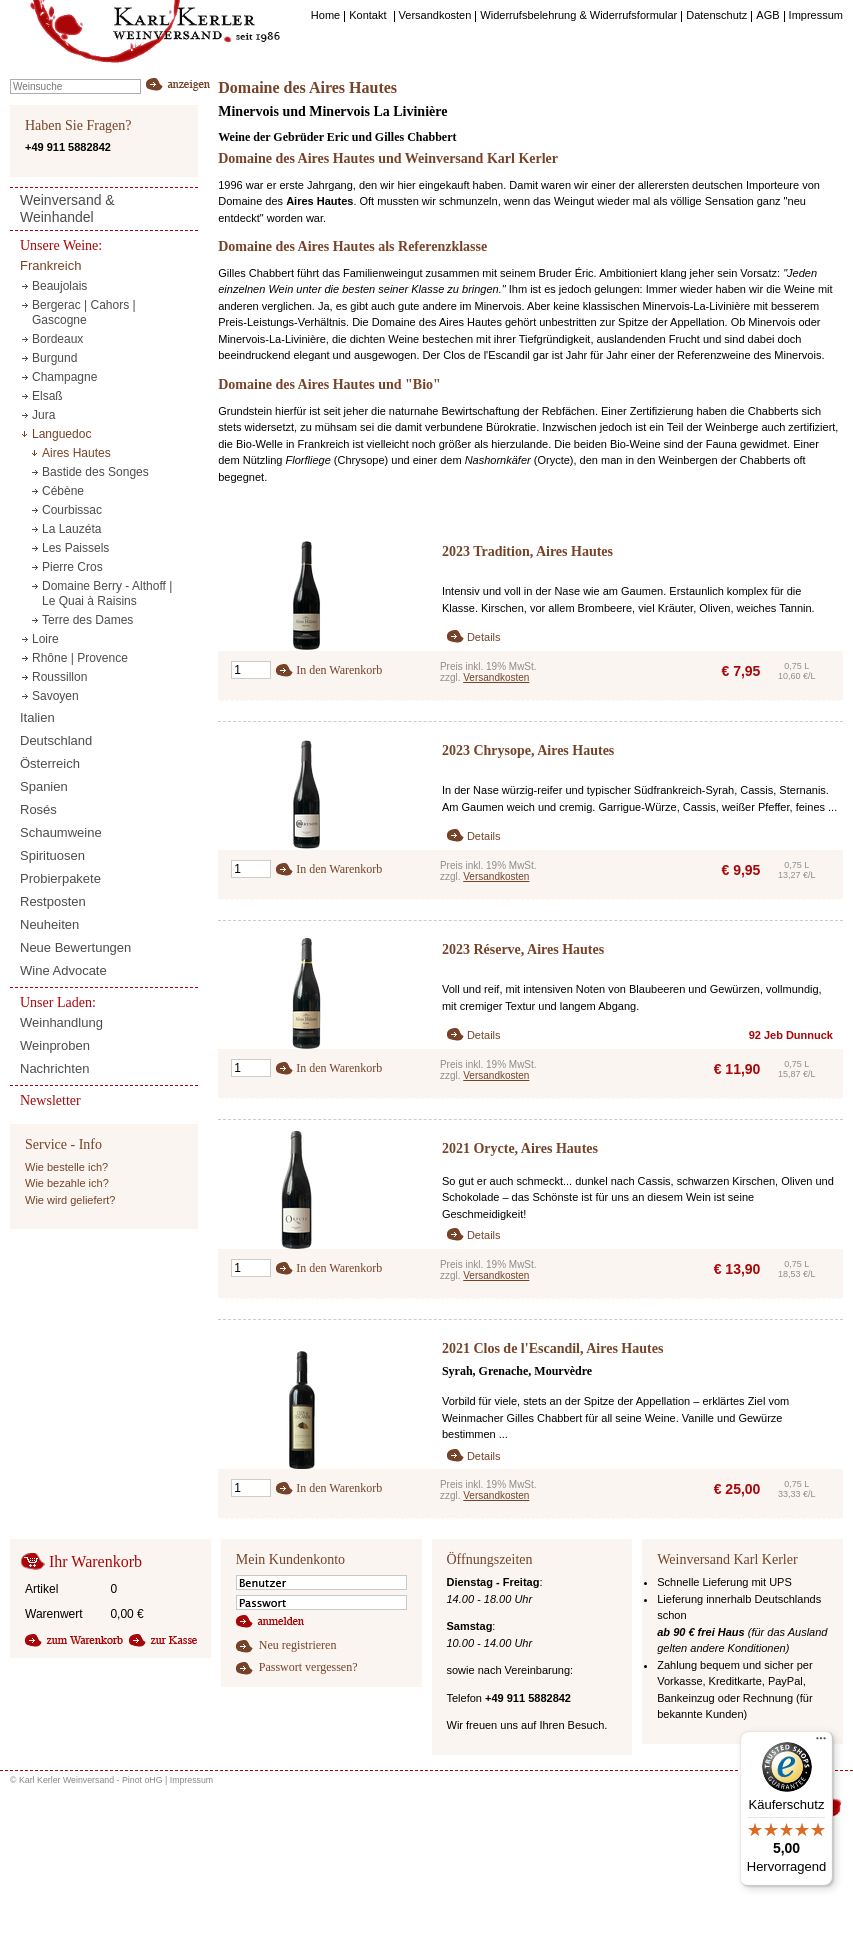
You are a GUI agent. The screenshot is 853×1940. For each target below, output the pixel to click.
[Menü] (821, 1743)
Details (484, 637)
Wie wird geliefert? (70, 1200)
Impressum (192, 1780)
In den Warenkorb (339, 670)
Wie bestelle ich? (66, 1167)
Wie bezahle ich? (67, 1183)
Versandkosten (496, 677)
